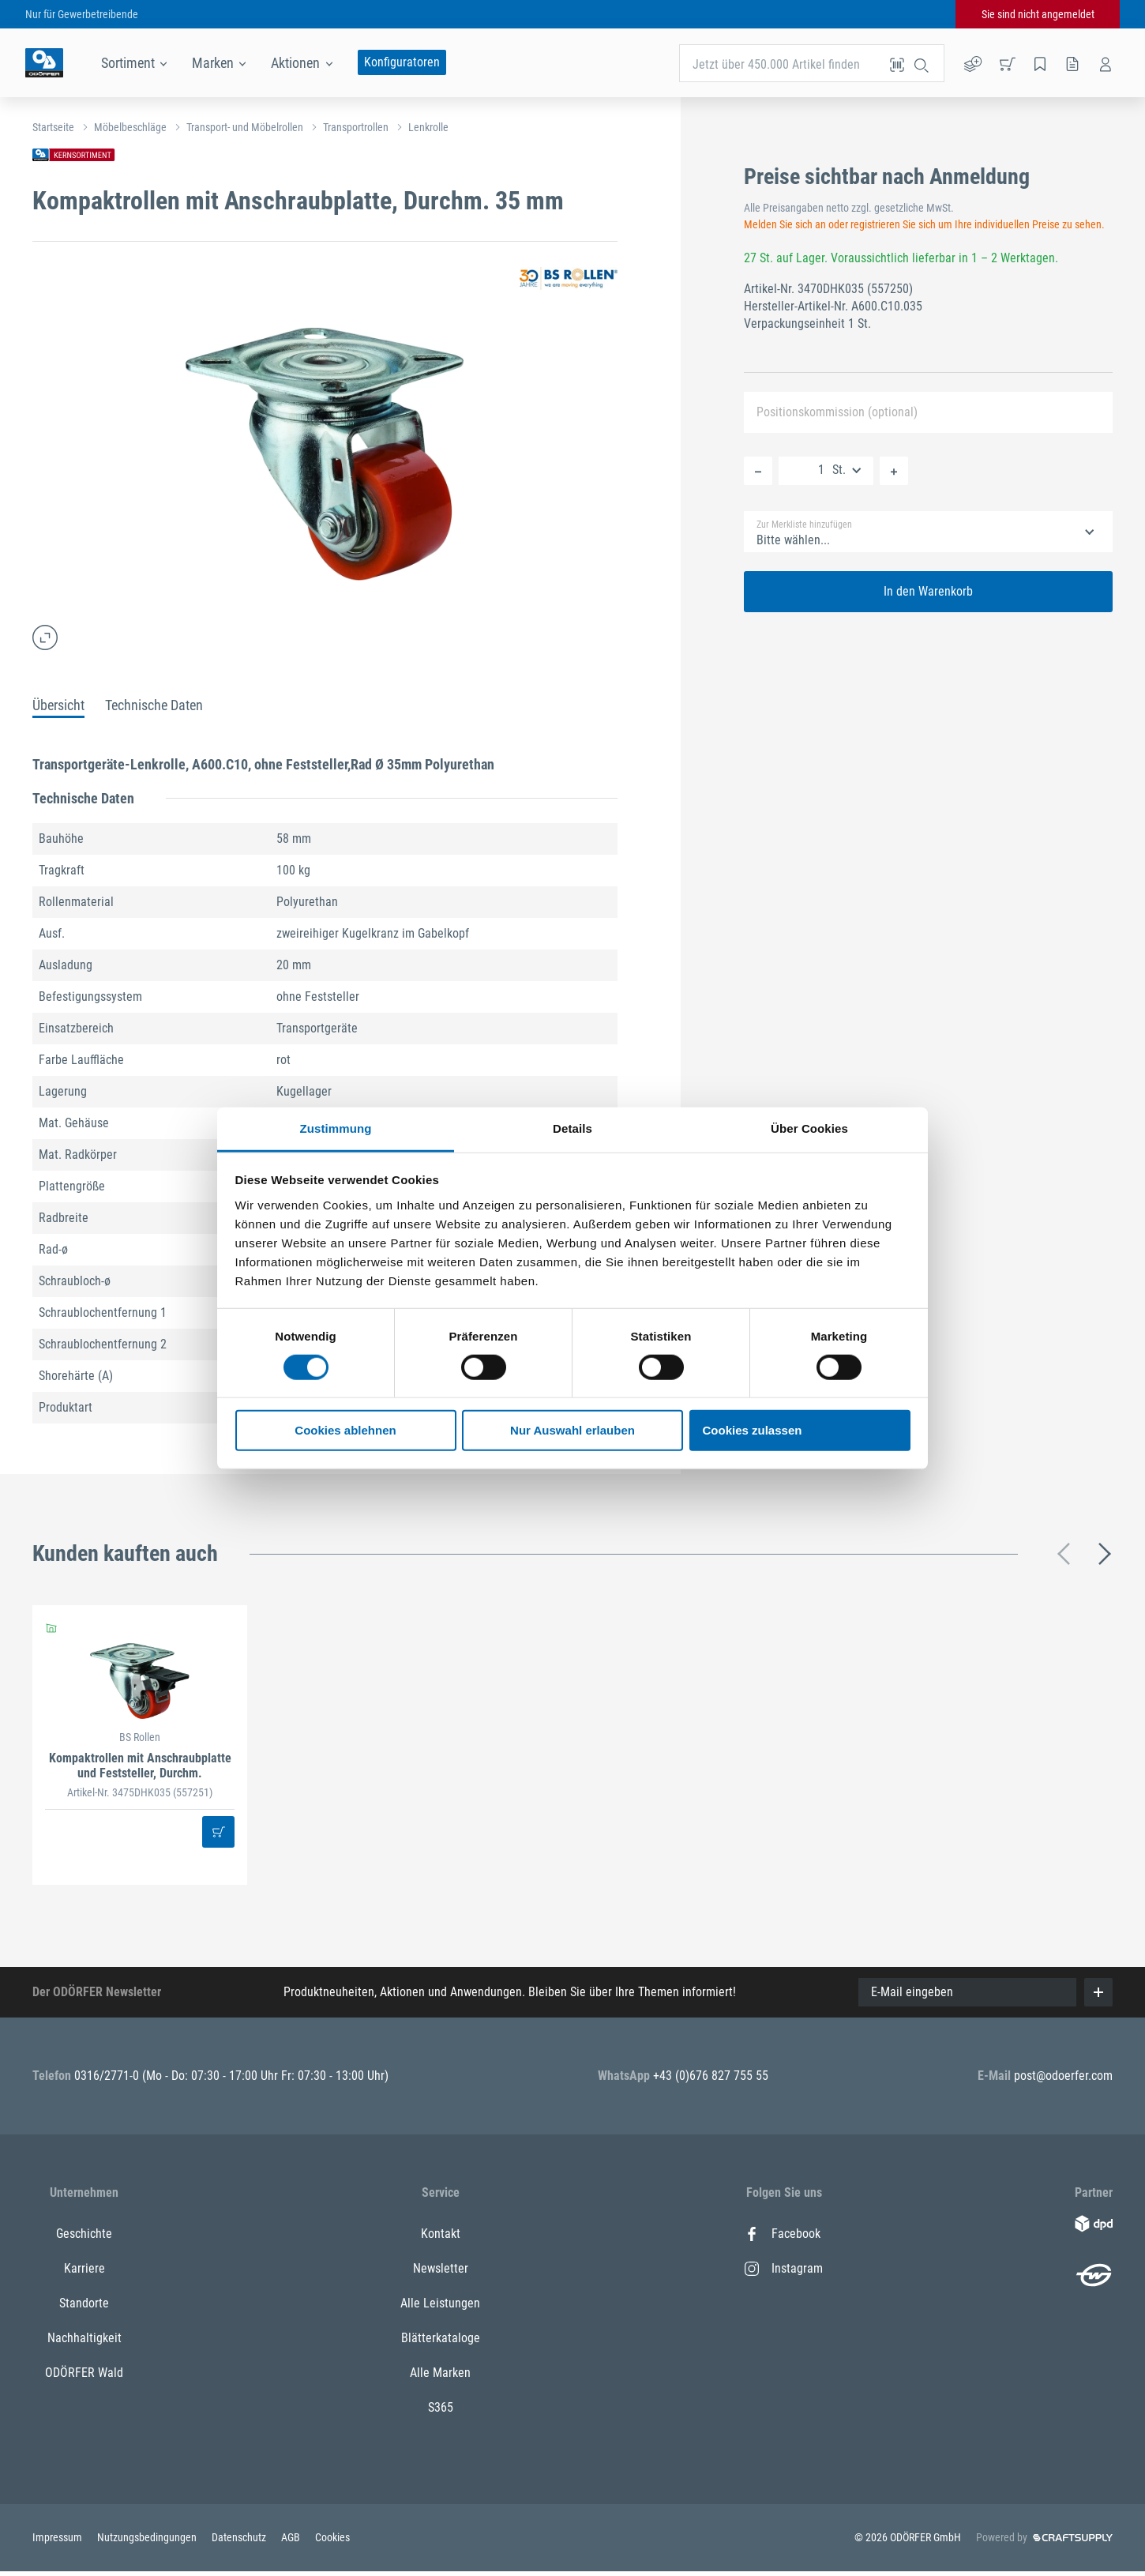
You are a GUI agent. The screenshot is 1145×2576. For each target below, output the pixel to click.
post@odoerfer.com (1063, 2075)
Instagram (784, 2268)
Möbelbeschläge (130, 127)
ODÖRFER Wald (84, 2372)
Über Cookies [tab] (809, 1127)
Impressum (58, 2537)
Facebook (782, 2233)
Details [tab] (572, 1127)
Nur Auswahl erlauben (572, 1430)
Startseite (53, 127)
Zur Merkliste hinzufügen (804, 524)
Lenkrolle (428, 127)
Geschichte (84, 2233)
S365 (440, 2407)
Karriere (84, 2268)
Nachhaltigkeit (84, 2337)
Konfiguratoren (402, 62)
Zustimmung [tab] (336, 1127)
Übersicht (58, 705)
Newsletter (440, 2268)
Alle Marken (440, 2372)
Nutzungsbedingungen (148, 2537)
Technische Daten (154, 705)
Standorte (84, 2303)
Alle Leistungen (440, 2303)
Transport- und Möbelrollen (244, 127)
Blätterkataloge (440, 2337)
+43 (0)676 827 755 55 (710, 2075)
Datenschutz (240, 2537)
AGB (291, 2537)
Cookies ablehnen (345, 1430)
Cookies (332, 2537)
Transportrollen (356, 127)
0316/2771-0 (108, 2075)
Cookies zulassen (752, 1430)
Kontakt (440, 2233)
